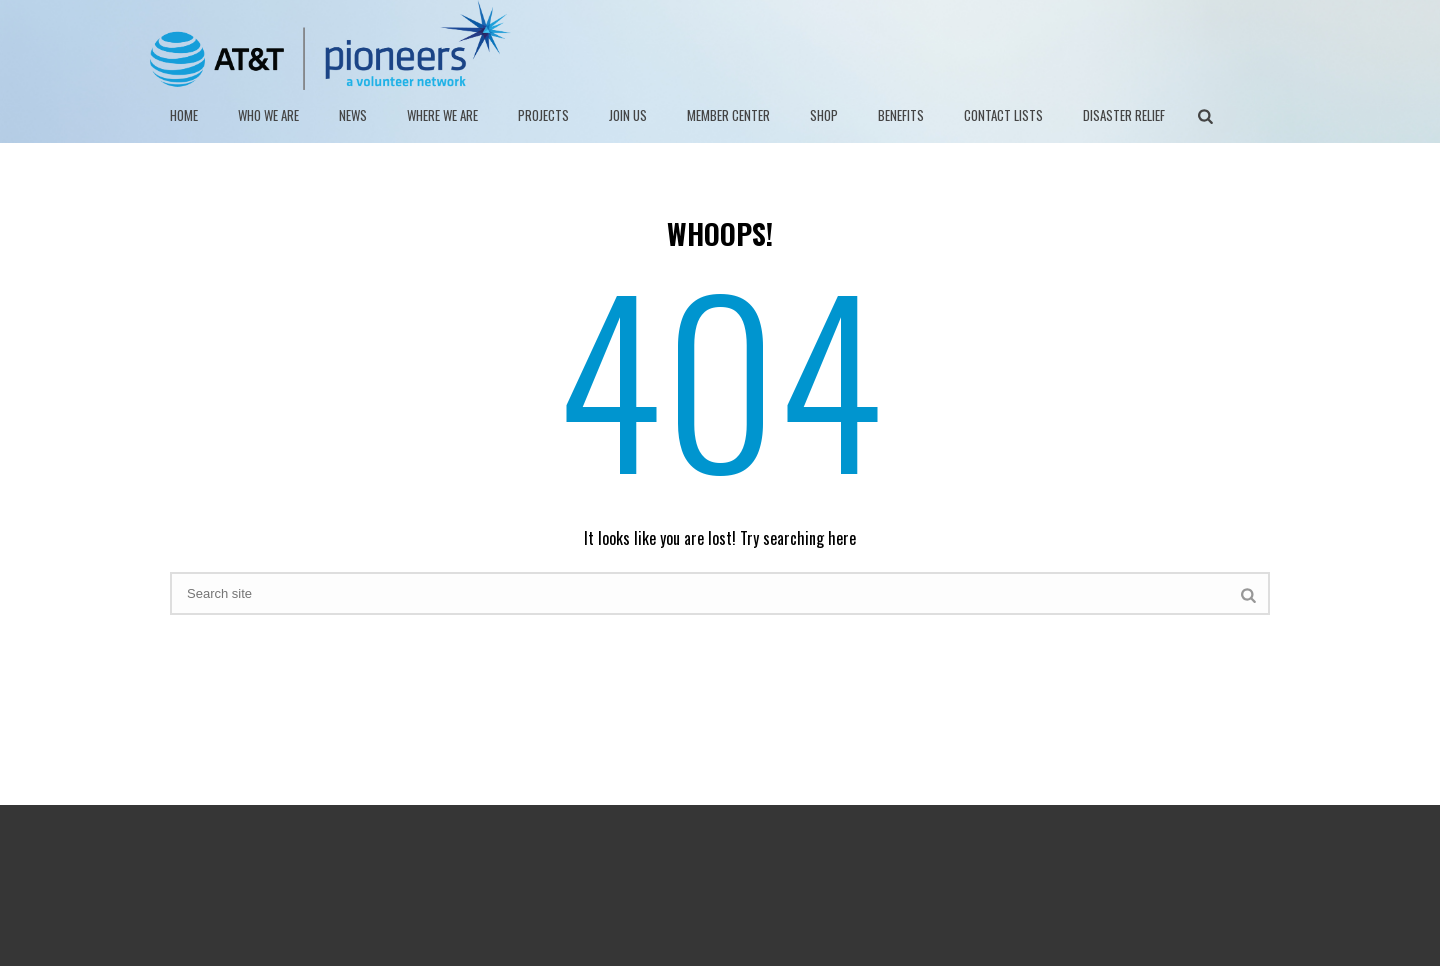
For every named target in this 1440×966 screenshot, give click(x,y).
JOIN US (628, 115)
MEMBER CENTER (728, 115)
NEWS (353, 115)
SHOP (824, 115)
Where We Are (442, 115)
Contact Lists (1003, 115)
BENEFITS (901, 115)
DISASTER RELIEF (1124, 115)
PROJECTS (543, 115)
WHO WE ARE (268, 115)
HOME (184, 115)
